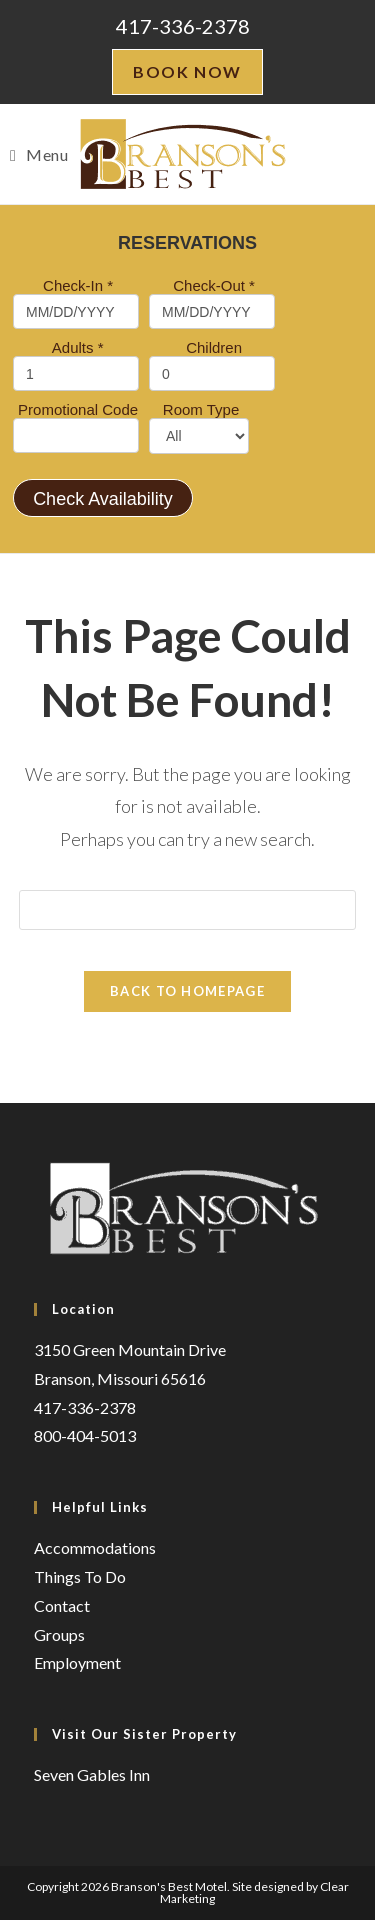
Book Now (187, 71)
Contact (62, 1605)
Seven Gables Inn (92, 1774)
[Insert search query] (188, 910)
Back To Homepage (187, 991)
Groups (59, 1634)
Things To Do (80, 1576)
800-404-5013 (85, 1435)
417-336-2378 (183, 26)
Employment (77, 1662)
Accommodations (95, 1547)
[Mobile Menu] (39, 154)
